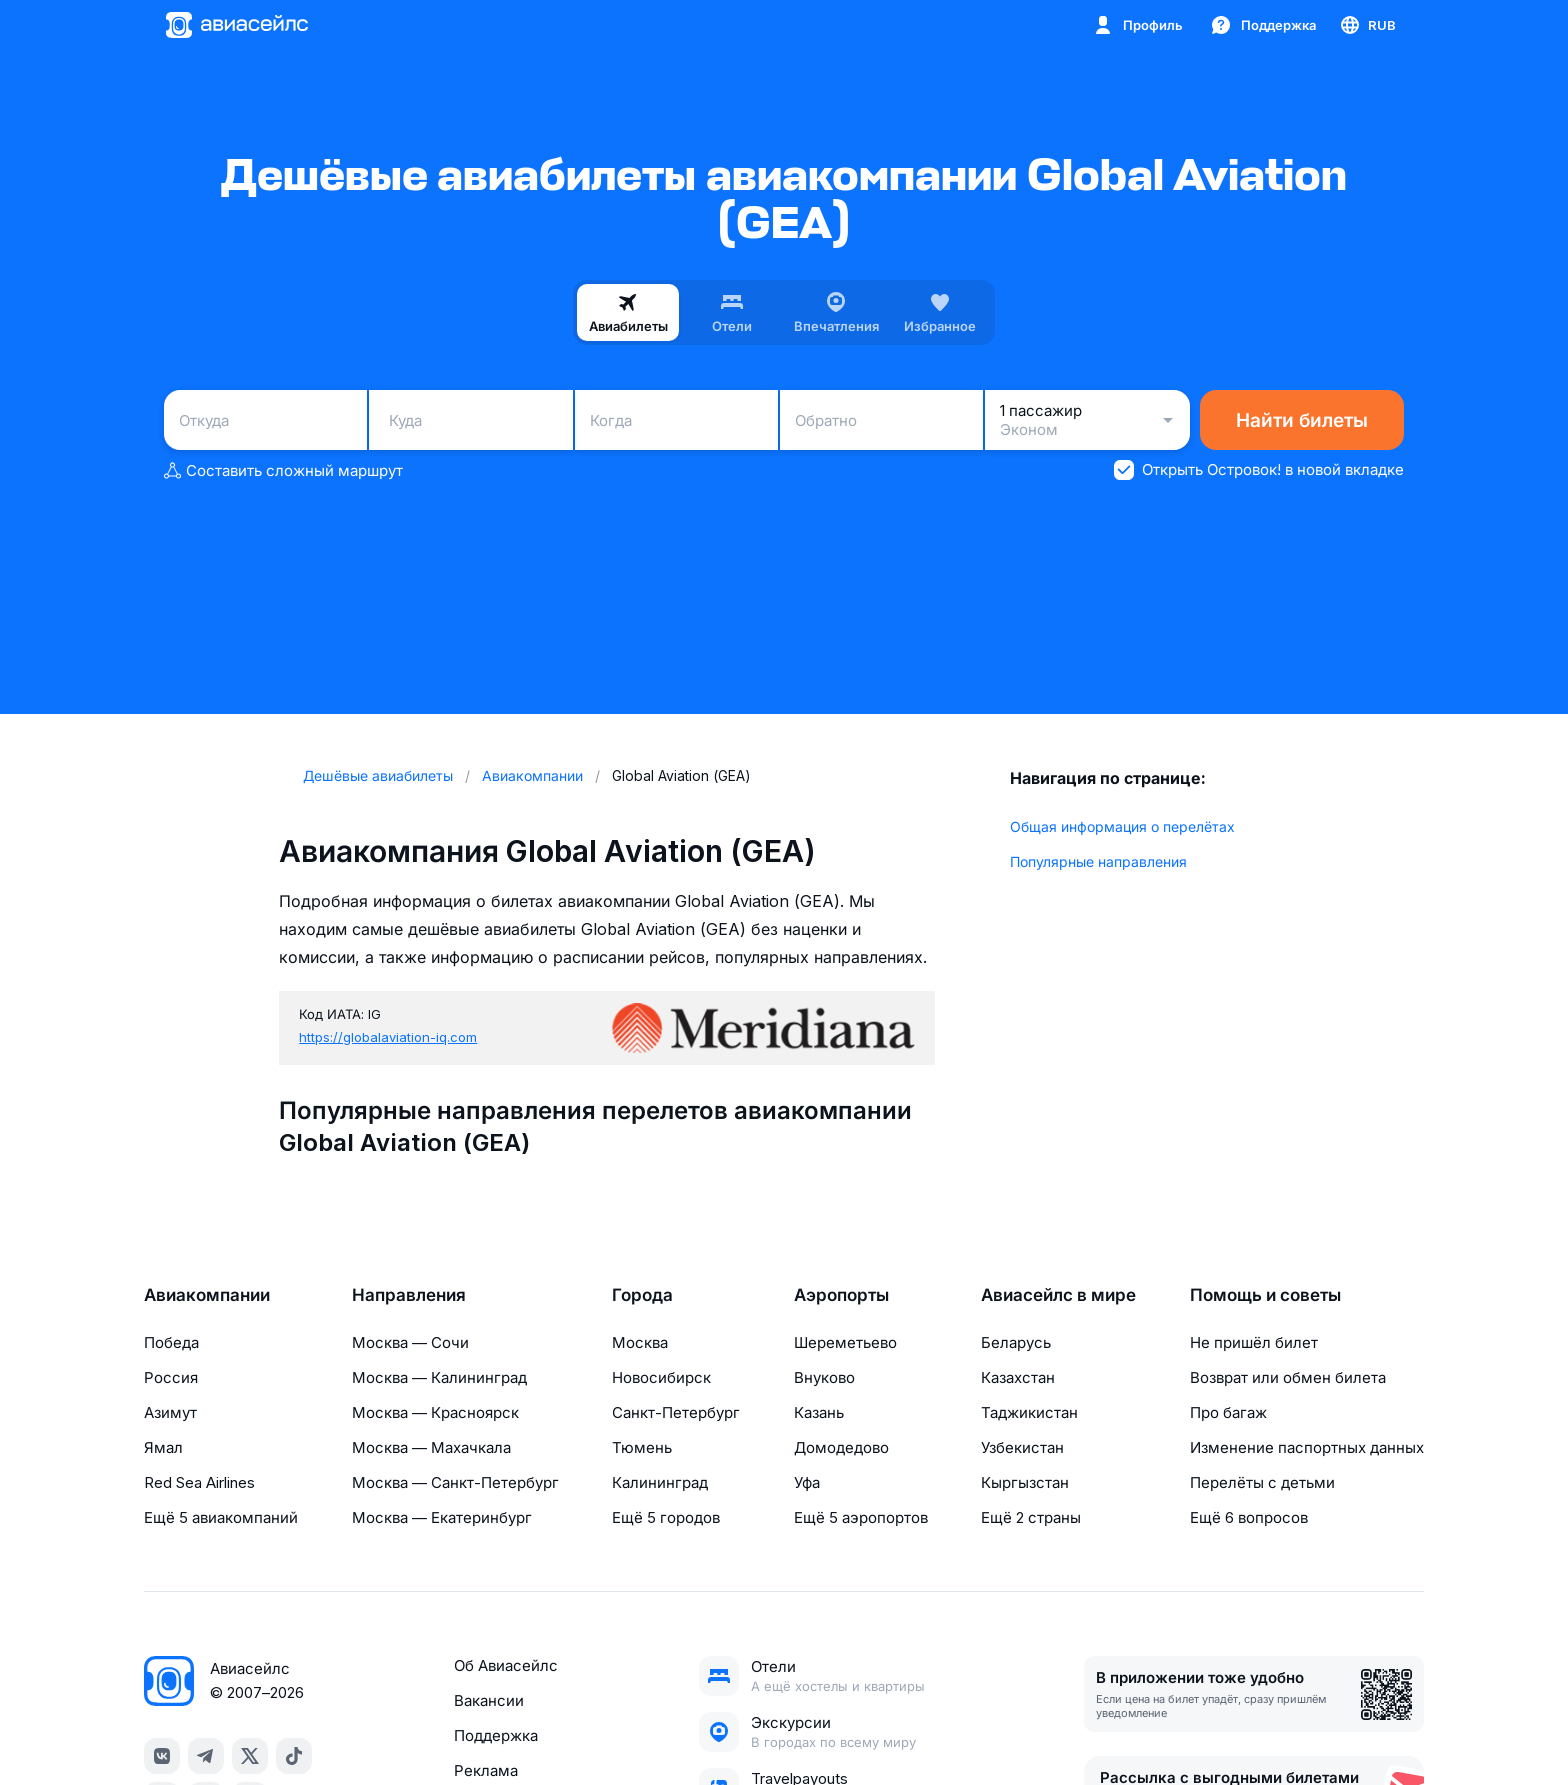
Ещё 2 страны (1031, 1517)
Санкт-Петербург (676, 1412)
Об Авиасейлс (506, 1665)
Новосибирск (661, 1377)
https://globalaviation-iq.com (388, 1037)
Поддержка (496, 1735)
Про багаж (1228, 1412)
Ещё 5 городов (666, 1517)
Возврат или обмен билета (1288, 1377)
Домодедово (841, 1447)
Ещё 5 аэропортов (861, 1517)
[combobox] (265, 420)
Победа (171, 1342)
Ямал (163, 1447)
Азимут (170, 1412)
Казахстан (1018, 1377)
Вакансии (489, 1700)
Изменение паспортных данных (1307, 1447)
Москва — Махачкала (431, 1447)
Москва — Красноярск (435, 1412)
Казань (819, 1412)
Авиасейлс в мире (1058, 1295)
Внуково (824, 1377)
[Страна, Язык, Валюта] (1367, 25)
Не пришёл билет (1254, 1342)
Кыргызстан (1025, 1482)
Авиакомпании (207, 1295)
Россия (171, 1377)
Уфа (807, 1482)
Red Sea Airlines (199, 1482)
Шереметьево (845, 1342)
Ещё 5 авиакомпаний (221, 1517)
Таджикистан (1029, 1412)
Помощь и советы (1265, 1295)
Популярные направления (1098, 861)
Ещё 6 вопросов (1249, 1517)
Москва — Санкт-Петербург (455, 1482)
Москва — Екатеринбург (442, 1517)
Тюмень (642, 1447)
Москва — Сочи (410, 1342)
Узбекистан (1022, 1447)
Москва (640, 1342)
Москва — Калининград (439, 1377)
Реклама (486, 1770)
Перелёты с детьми (1262, 1482)
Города (642, 1295)
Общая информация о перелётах (1122, 826)
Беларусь (1016, 1342)
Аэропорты (841, 1295)
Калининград (660, 1482)
